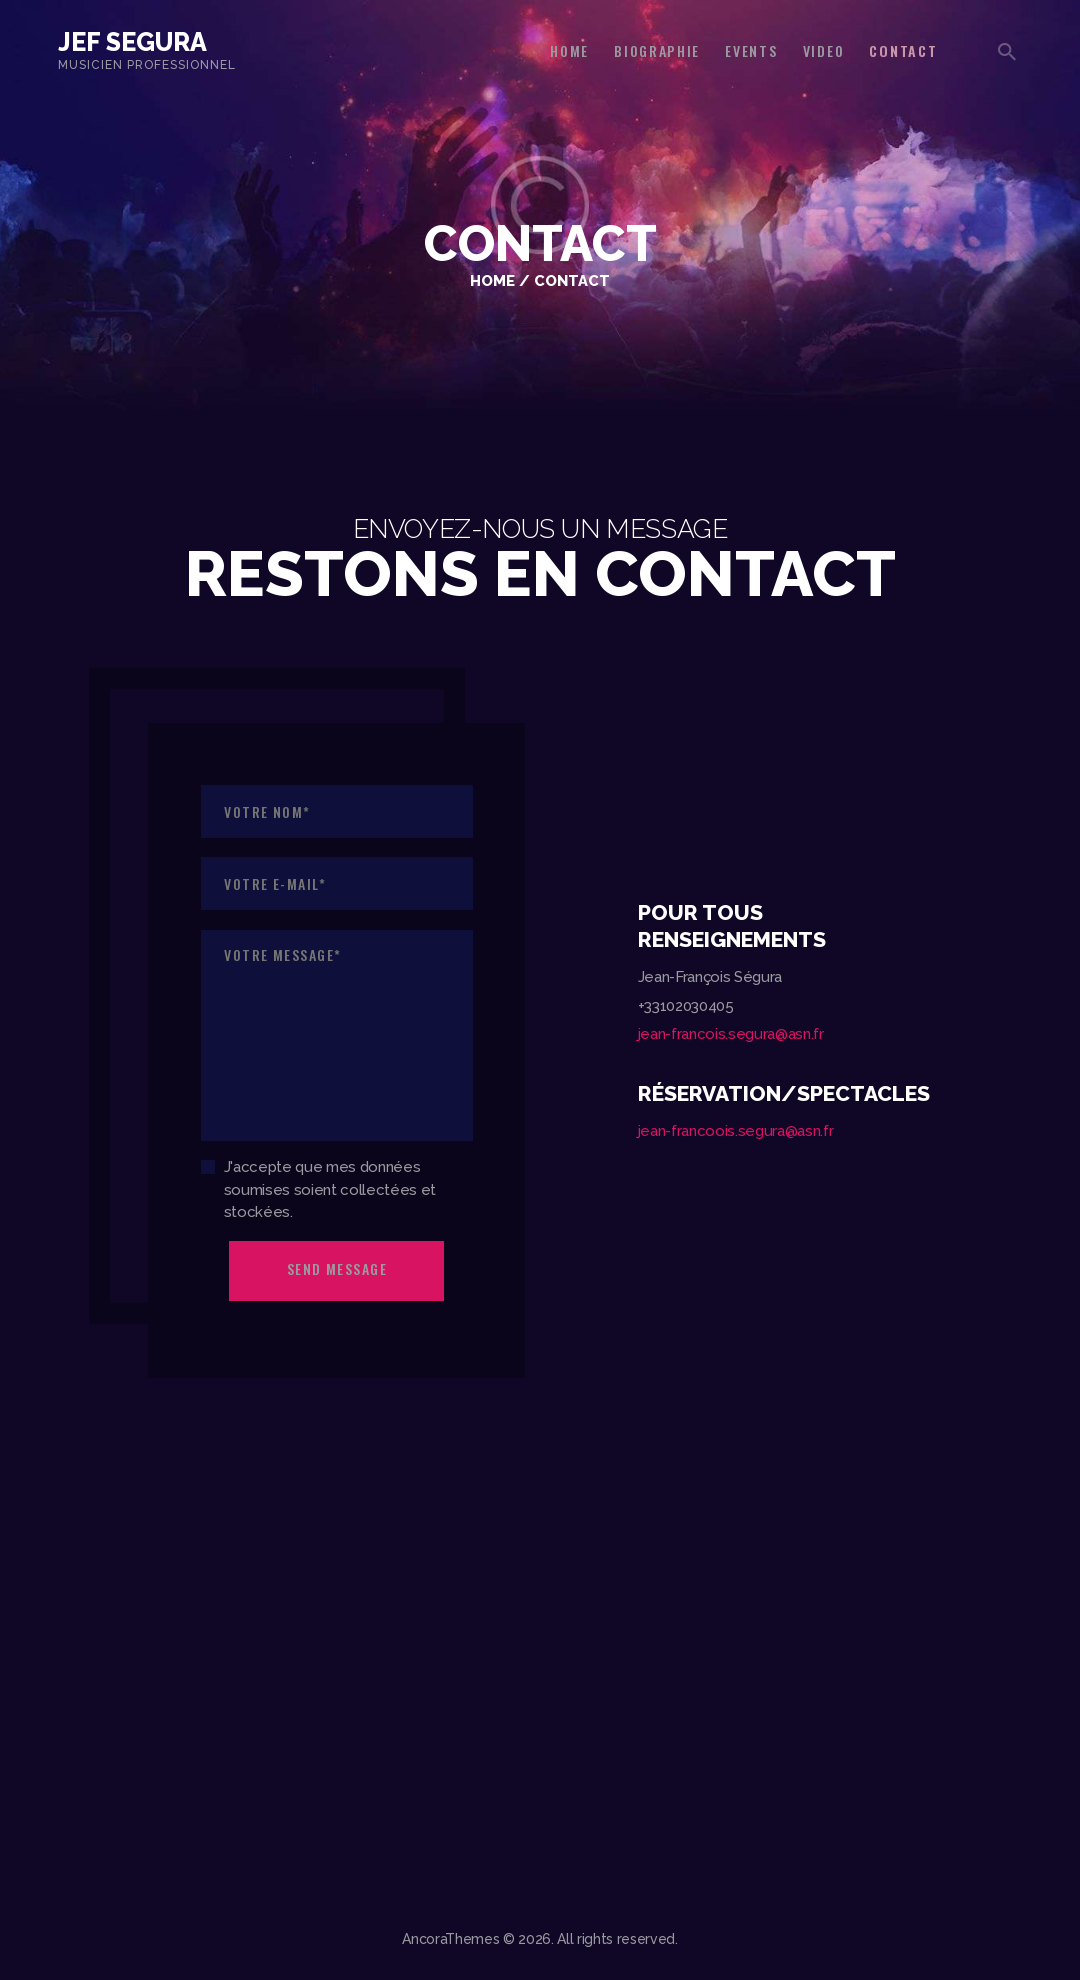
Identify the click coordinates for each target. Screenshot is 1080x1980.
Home (492, 280)
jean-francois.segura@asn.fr (731, 1034)
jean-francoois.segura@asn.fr (735, 1131)
